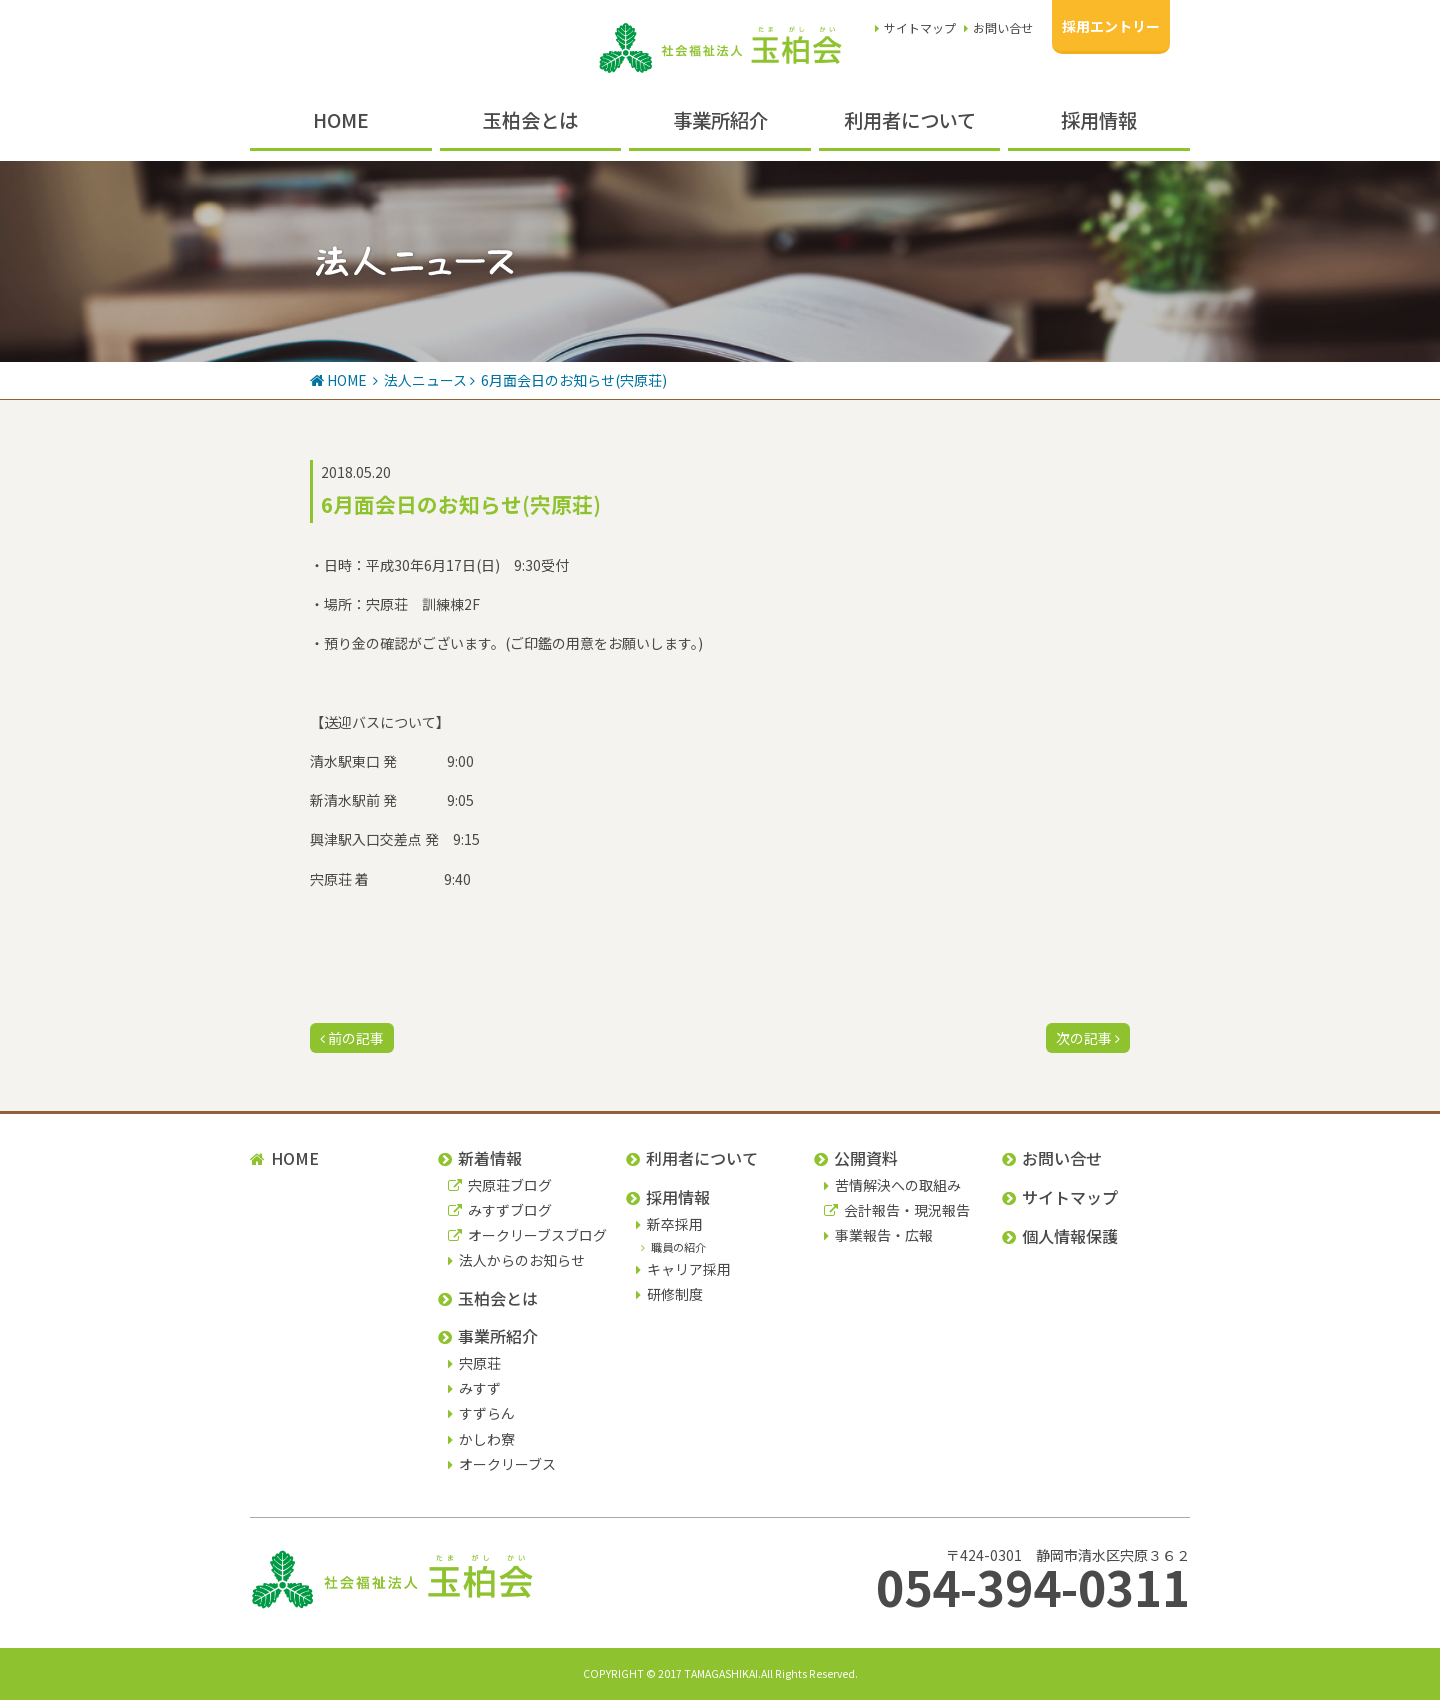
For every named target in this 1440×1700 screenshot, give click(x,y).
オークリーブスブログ (527, 1235)
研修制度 (669, 1294)
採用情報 (1099, 120)
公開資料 (856, 1158)
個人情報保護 (1060, 1236)
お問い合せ (998, 27)
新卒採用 (669, 1224)
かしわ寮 (481, 1439)
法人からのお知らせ (516, 1260)
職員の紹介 (673, 1247)
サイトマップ (915, 27)
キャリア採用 (683, 1269)
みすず (474, 1388)
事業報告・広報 (878, 1235)
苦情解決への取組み (892, 1185)
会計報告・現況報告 (897, 1210)
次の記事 (1088, 1038)
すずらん (481, 1413)
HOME (341, 120)
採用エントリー (1111, 26)
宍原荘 (474, 1363)
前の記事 (352, 1038)
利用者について (910, 120)
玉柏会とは (530, 120)
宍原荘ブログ (500, 1185)
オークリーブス (502, 1464)
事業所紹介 (720, 120)
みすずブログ (500, 1210)
